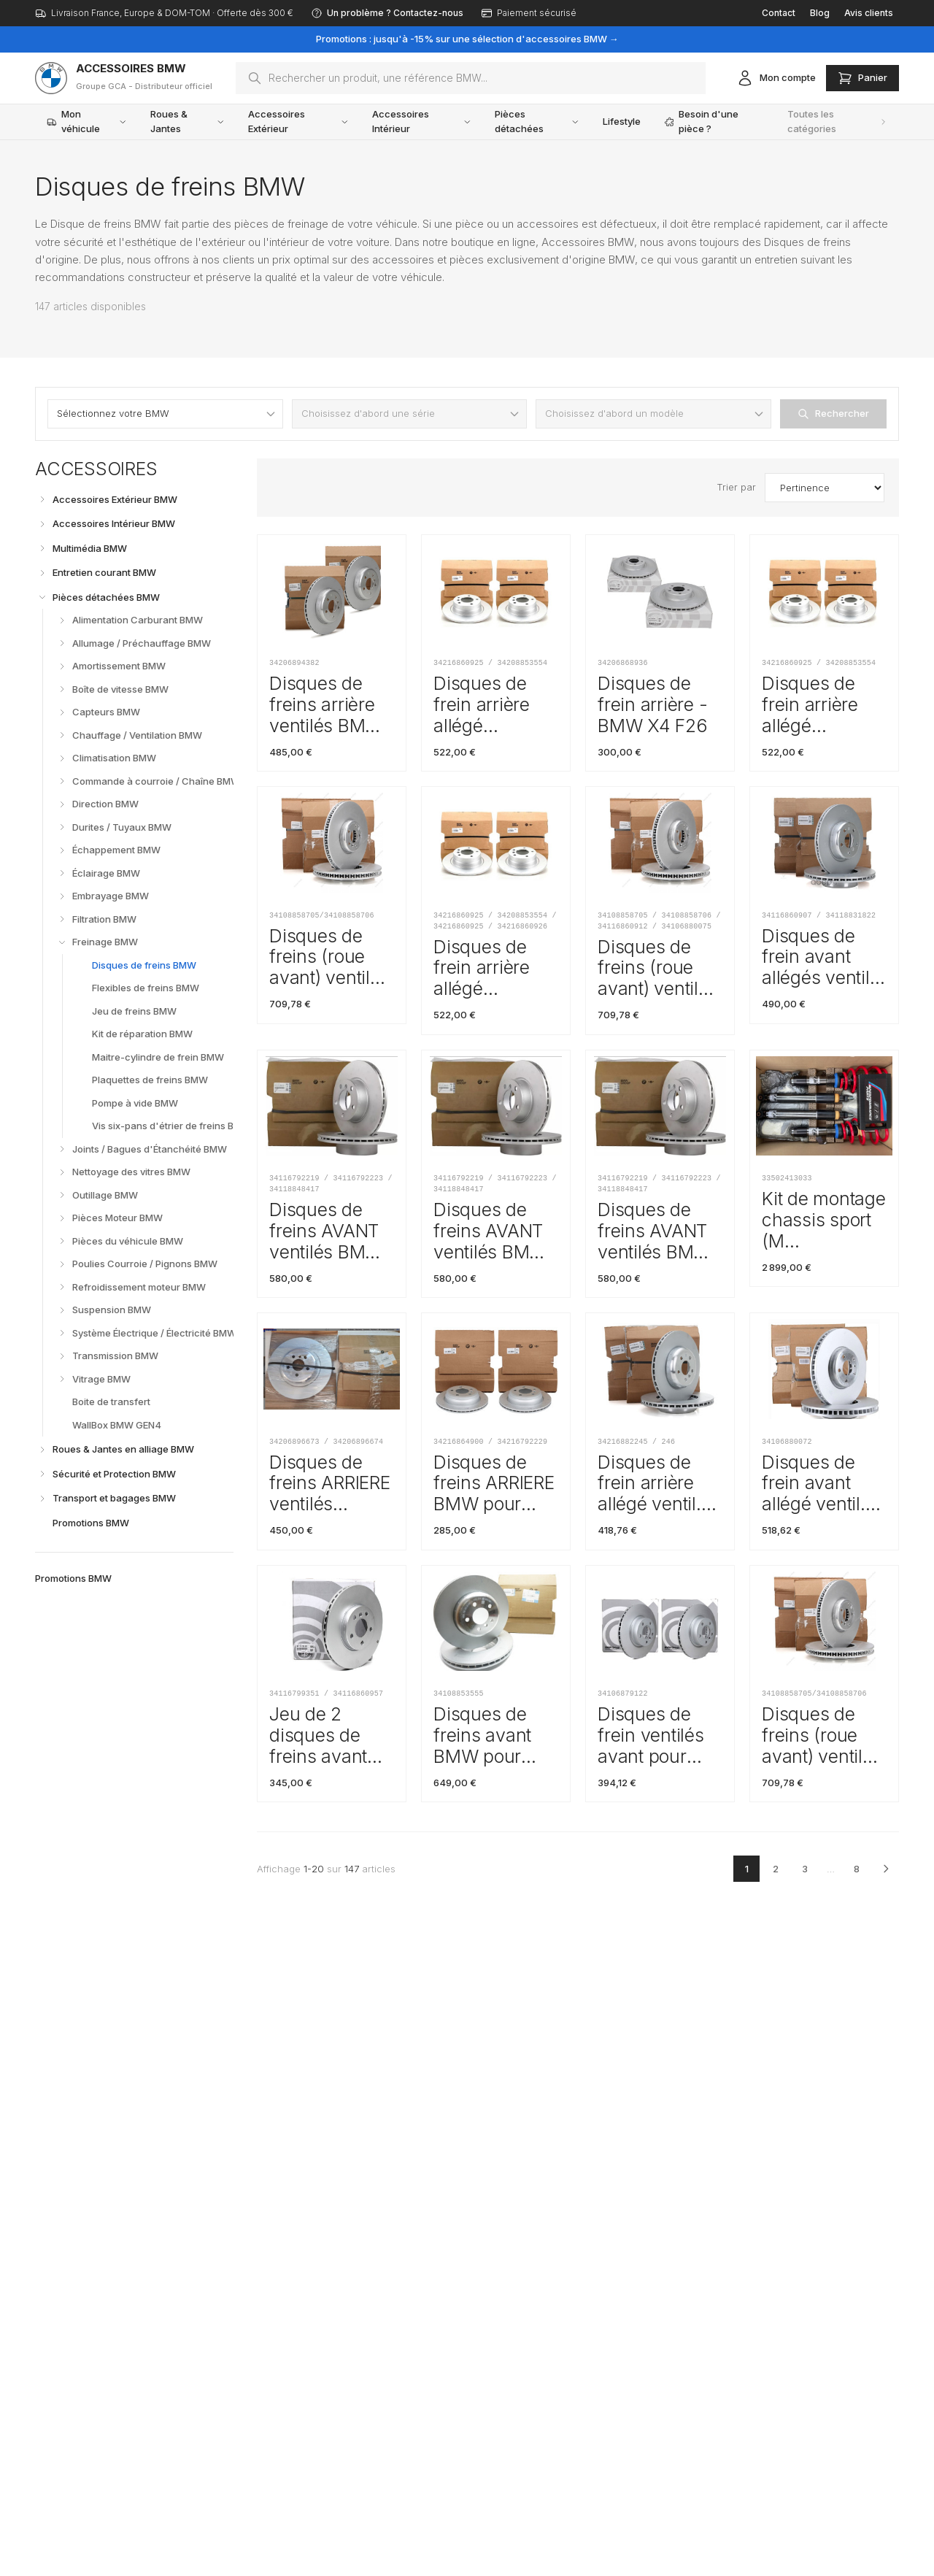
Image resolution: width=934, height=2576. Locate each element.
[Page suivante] (886, 1869)
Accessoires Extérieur (298, 121)
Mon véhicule (87, 121)
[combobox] (471, 78)
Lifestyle (622, 121)
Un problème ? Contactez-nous (387, 13)
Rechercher (833, 413)
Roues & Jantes (187, 121)
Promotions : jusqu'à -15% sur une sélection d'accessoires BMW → (467, 39)
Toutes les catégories (837, 121)
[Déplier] (42, 499)
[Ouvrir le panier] (862, 78)
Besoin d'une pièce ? (701, 121)
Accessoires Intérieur (421, 121)
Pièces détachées (537, 121)
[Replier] (42, 597)
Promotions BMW (73, 1578)
